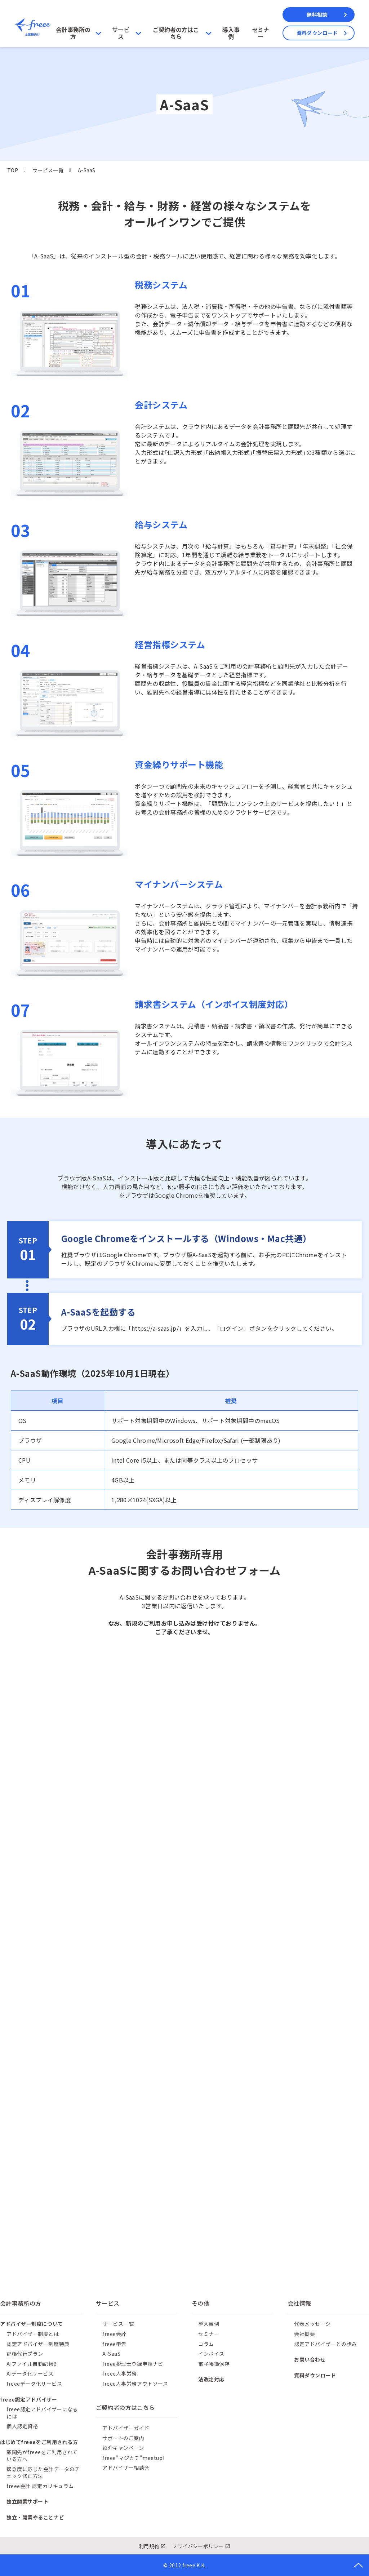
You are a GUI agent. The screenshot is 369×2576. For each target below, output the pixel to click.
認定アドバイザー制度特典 (38, 2343)
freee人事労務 (119, 2373)
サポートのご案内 (123, 2438)
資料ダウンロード (317, 32)
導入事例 (231, 33)
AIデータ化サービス (30, 2373)
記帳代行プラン (24, 2353)
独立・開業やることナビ (35, 2517)
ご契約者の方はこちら (176, 33)
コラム (206, 2343)
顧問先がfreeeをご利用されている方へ (42, 2455)
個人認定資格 (22, 2426)
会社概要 (304, 2333)
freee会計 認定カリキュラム (40, 2485)
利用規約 (149, 2546)
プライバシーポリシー (198, 2546)
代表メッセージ (312, 2323)
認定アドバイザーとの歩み (325, 2343)
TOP (12, 170)
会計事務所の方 (73, 33)
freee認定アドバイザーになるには (42, 2413)
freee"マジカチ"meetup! (133, 2457)
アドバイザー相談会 (126, 2467)
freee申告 (114, 2343)
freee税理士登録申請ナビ (132, 2363)
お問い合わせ (309, 2359)
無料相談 (317, 14)
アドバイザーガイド (126, 2427)
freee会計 (114, 2333)
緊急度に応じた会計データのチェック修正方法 (43, 2472)
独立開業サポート (27, 2501)
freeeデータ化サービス (34, 2383)
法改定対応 (211, 2379)
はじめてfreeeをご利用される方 (39, 2442)
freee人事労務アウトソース (135, 2383)
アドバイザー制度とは (32, 2333)
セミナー (260, 33)
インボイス (211, 2353)
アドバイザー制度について (31, 2323)
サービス (120, 33)
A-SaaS (111, 2353)
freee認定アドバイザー (28, 2399)
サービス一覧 (47, 170)
